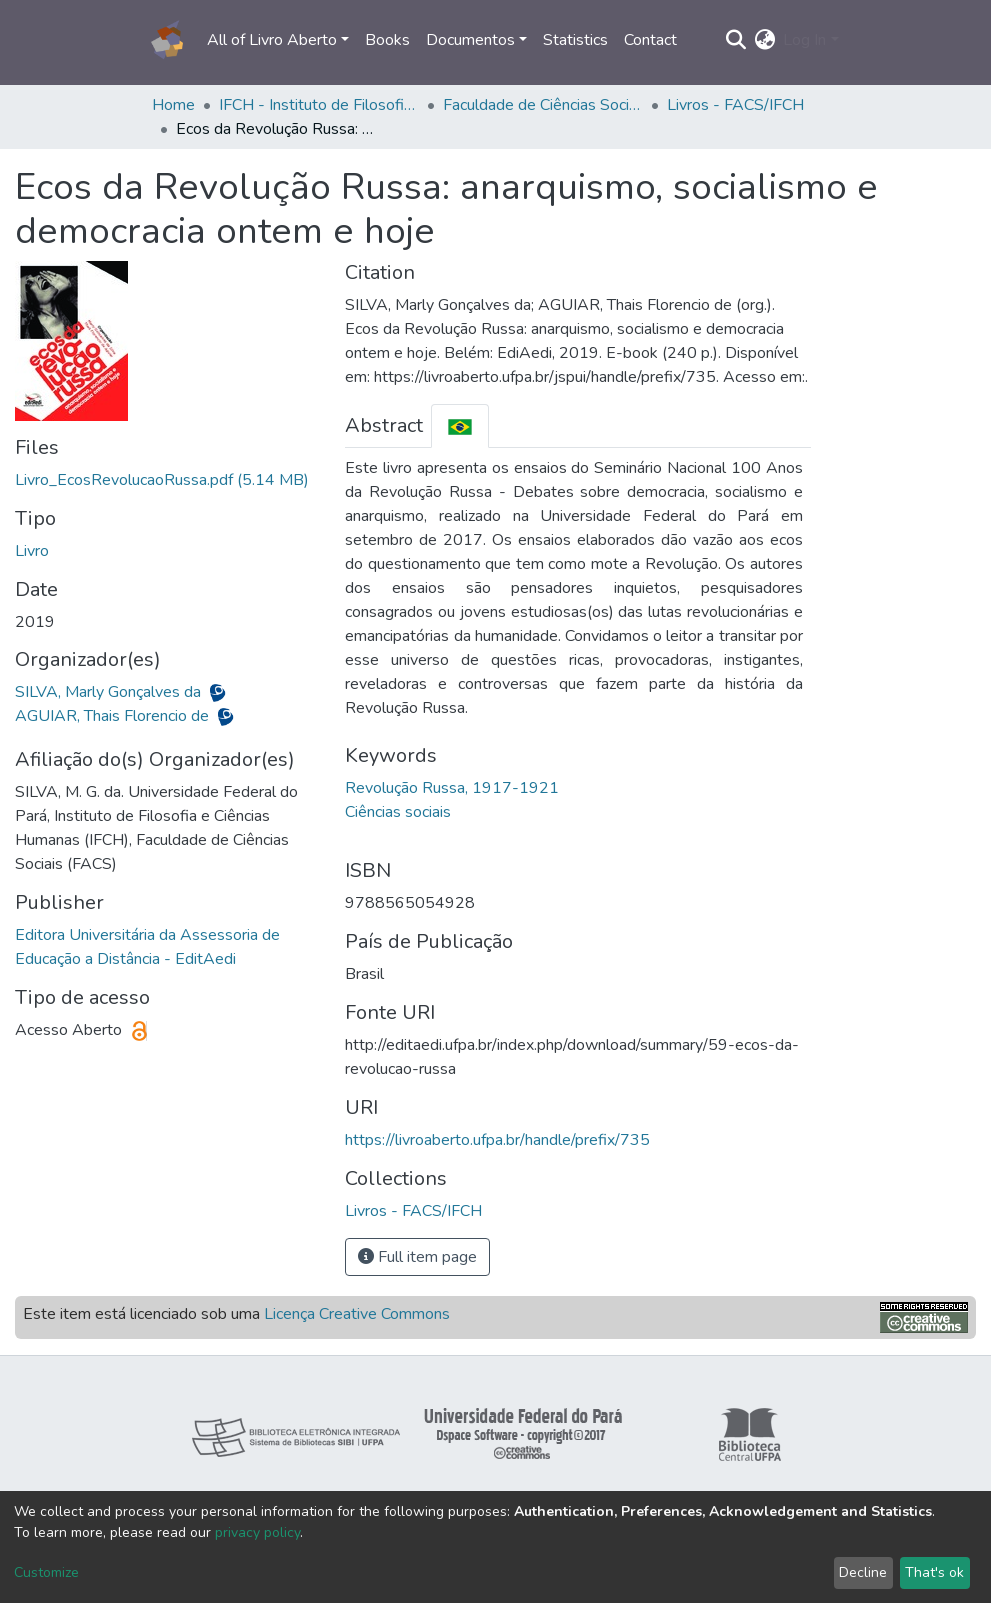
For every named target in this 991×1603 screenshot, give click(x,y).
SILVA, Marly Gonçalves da (110, 692)
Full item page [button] (417, 1257)
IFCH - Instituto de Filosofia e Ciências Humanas (319, 105)
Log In (804, 40)
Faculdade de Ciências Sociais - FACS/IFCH (543, 105)
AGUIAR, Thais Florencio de (114, 716)
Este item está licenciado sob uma (236, 1314)
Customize (46, 1572)
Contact (650, 40)
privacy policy (257, 1532)
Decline (863, 1572)
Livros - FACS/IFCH (735, 105)
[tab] (460, 425)
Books (387, 40)
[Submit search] (735, 40)
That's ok (934, 1572)
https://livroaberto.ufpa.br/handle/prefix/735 (497, 1140)
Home (173, 105)
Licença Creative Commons (357, 1314)
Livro (32, 551)
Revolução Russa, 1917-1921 (452, 788)
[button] (764, 40)
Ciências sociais (398, 812)
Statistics (575, 40)
